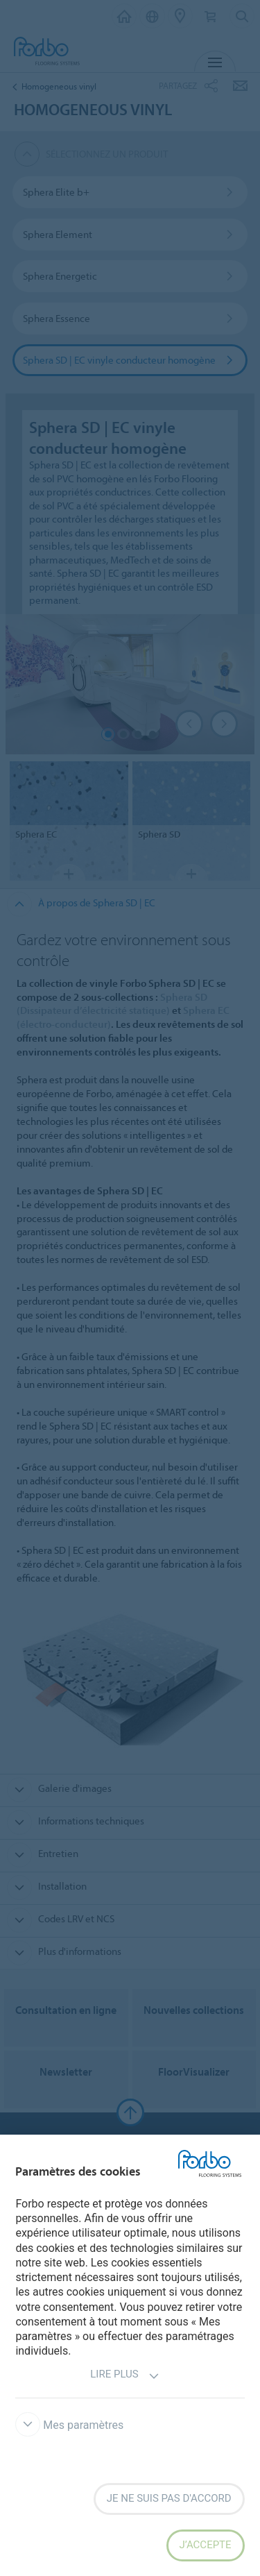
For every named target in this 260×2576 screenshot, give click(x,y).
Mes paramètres (69, 2425)
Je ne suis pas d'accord (169, 2498)
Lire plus (124, 2376)
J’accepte (206, 2545)
